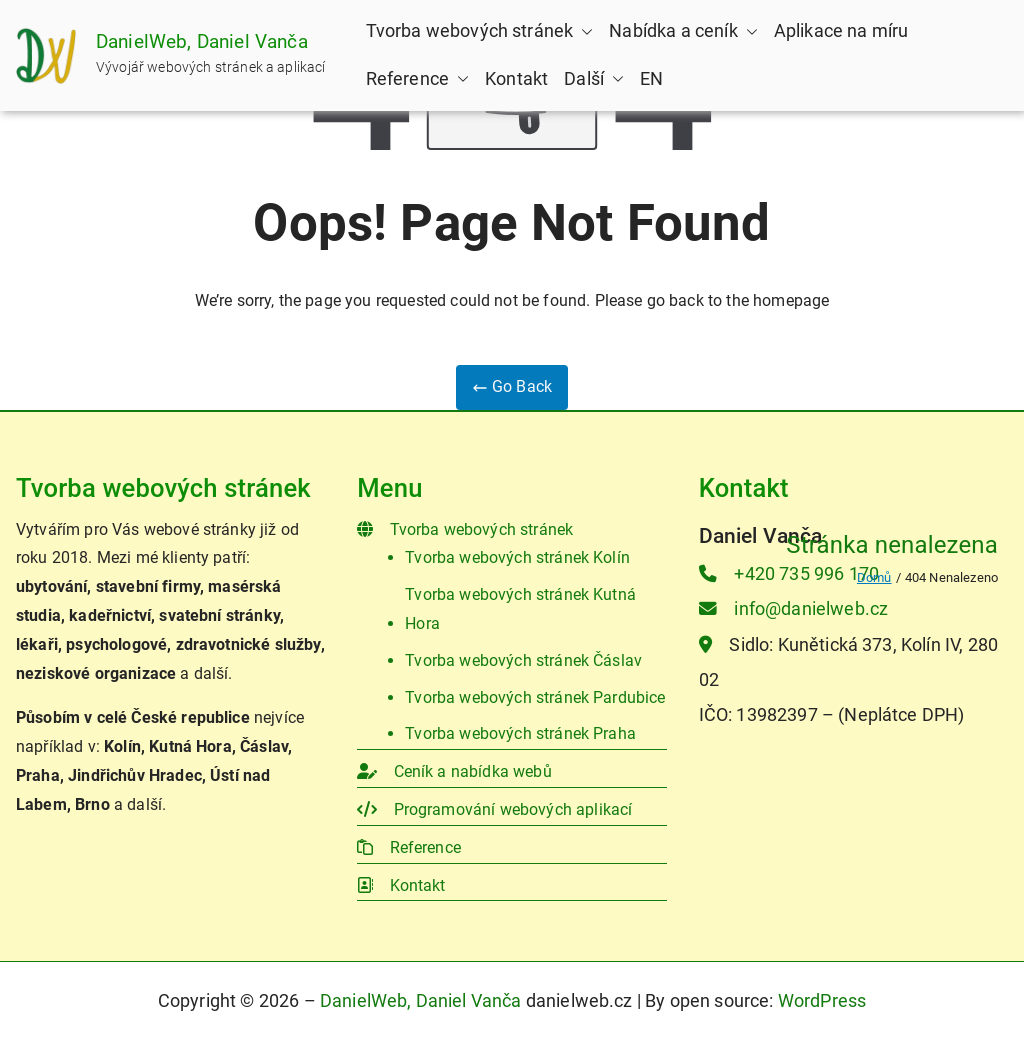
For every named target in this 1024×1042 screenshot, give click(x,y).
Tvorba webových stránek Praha (520, 733)
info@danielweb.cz (794, 609)
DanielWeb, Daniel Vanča (202, 41)
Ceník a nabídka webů (454, 771)
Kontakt (516, 79)
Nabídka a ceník (683, 31)
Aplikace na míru (841, 31)
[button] (583, 32)
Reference (417, 79)
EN (651, 79)
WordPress (822, 1001)
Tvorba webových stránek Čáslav (523, 660)
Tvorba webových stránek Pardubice (535, 697)
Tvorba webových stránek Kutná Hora (520, 609)
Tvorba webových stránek (480, 31)
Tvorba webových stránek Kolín (517, 557)
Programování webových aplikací (494, 809)
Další (594, 79)
